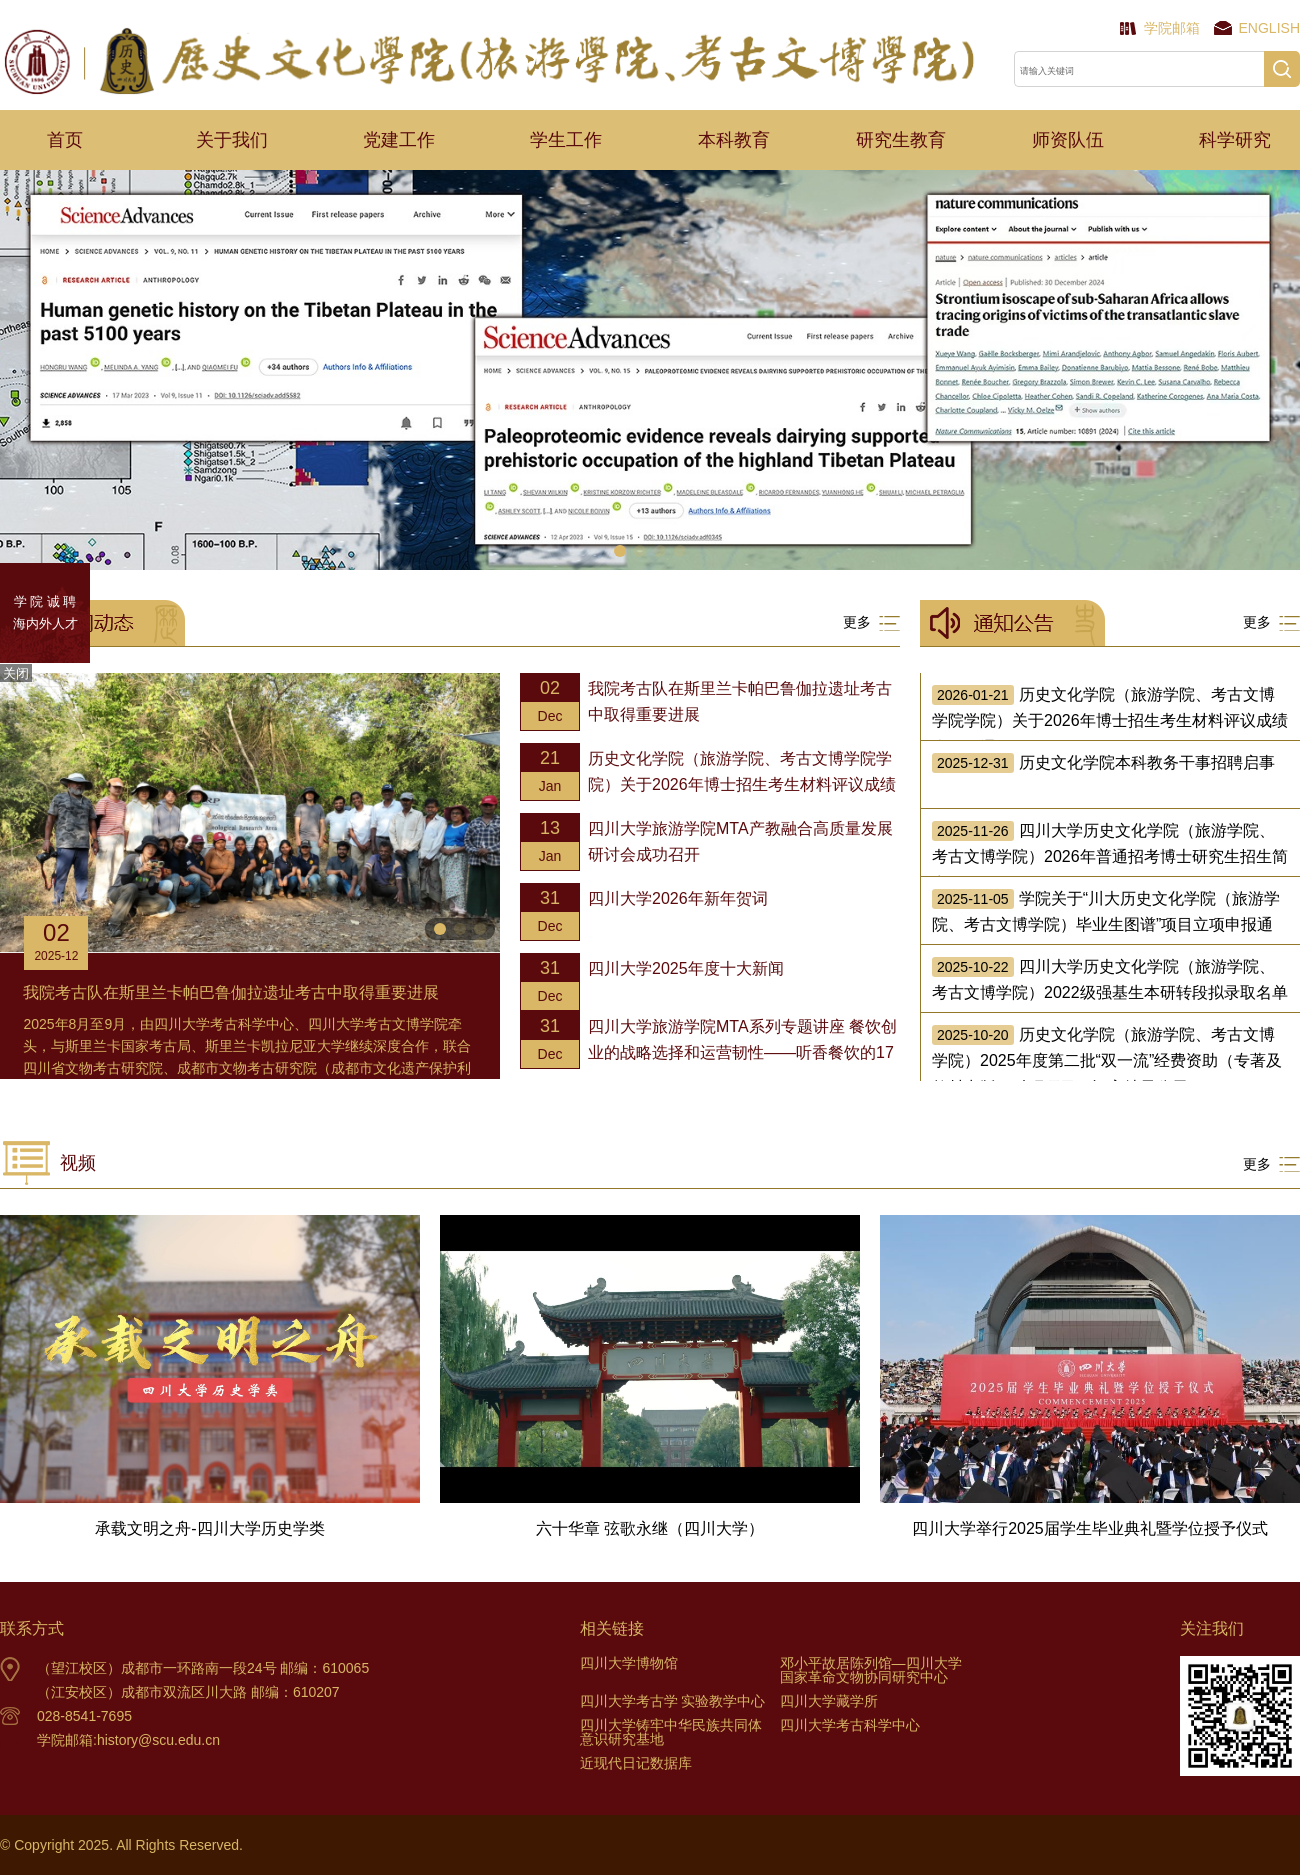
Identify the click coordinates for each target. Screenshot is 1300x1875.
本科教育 (734, 140)
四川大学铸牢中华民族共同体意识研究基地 (671, 1732)
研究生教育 (901, 140)
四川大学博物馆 (629, 1663)
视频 (78, 1163)
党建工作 (399, 140)
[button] (620, 551)
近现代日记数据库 (636, 1763)
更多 (871, 622)
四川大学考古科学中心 (850, 1725)
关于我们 (232, 140)
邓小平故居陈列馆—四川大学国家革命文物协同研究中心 (871, 1670)
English (1269, 28)
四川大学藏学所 (829, 1701)
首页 (65, 140)
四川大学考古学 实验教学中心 (673, 1701)
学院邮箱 (1172, 28)
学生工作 (566, 140)
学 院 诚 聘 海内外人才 (45, 612)
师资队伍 (1068, 140)
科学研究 (1235, 140)
